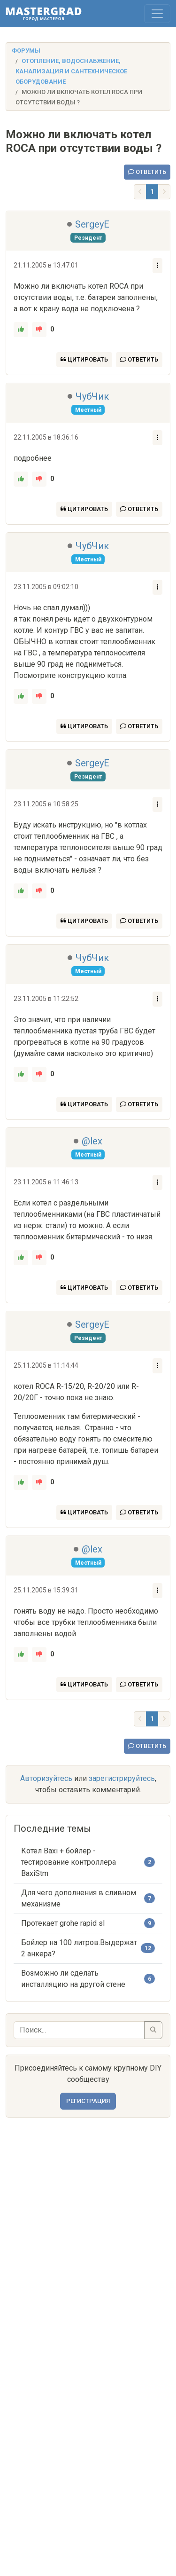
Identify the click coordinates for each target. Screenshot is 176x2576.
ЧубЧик (92, 396)
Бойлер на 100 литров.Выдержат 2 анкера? (79, 1948)
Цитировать (84, 359)
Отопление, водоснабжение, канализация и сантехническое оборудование (71, 71)
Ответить (147, 171)
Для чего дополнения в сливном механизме (78, 1898)
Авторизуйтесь (46, 1778)
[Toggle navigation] (157, 13)
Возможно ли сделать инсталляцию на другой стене (73, 1979)
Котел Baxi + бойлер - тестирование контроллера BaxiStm (68, 1862)
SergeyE (92, 224)
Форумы (26, 50)
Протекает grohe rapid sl (63, 1923)
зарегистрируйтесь (122, 1778)
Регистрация (88, 2100)
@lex (92, 1141)
